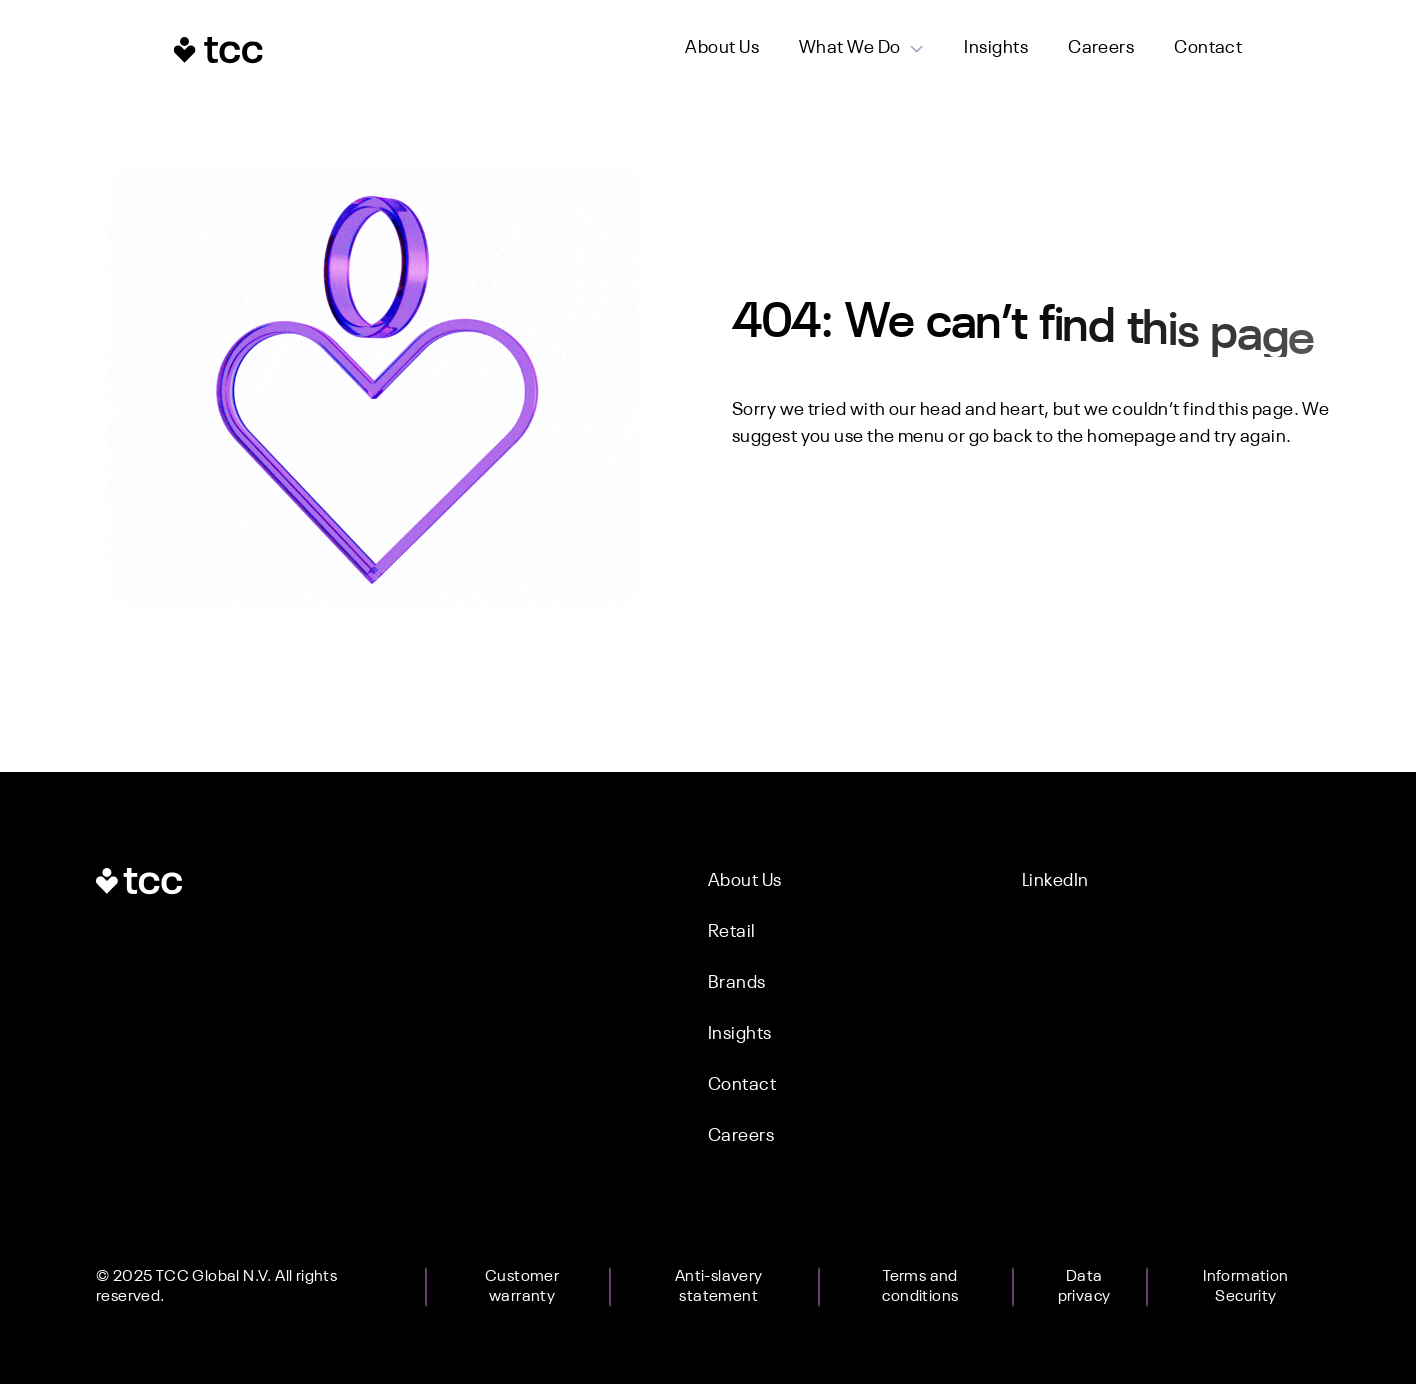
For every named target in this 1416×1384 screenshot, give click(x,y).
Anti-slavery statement (719, 1287)
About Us (722, 48)
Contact (1208, 48)
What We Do (850, 48)
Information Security (1245, 1287)
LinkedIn (1055, 881)
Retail (732, 932)
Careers (1101, 48)
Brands (737, 983)
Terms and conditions (920, 1287)
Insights (996, 48)
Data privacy (1084, 1287)
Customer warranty (522, 1287)
